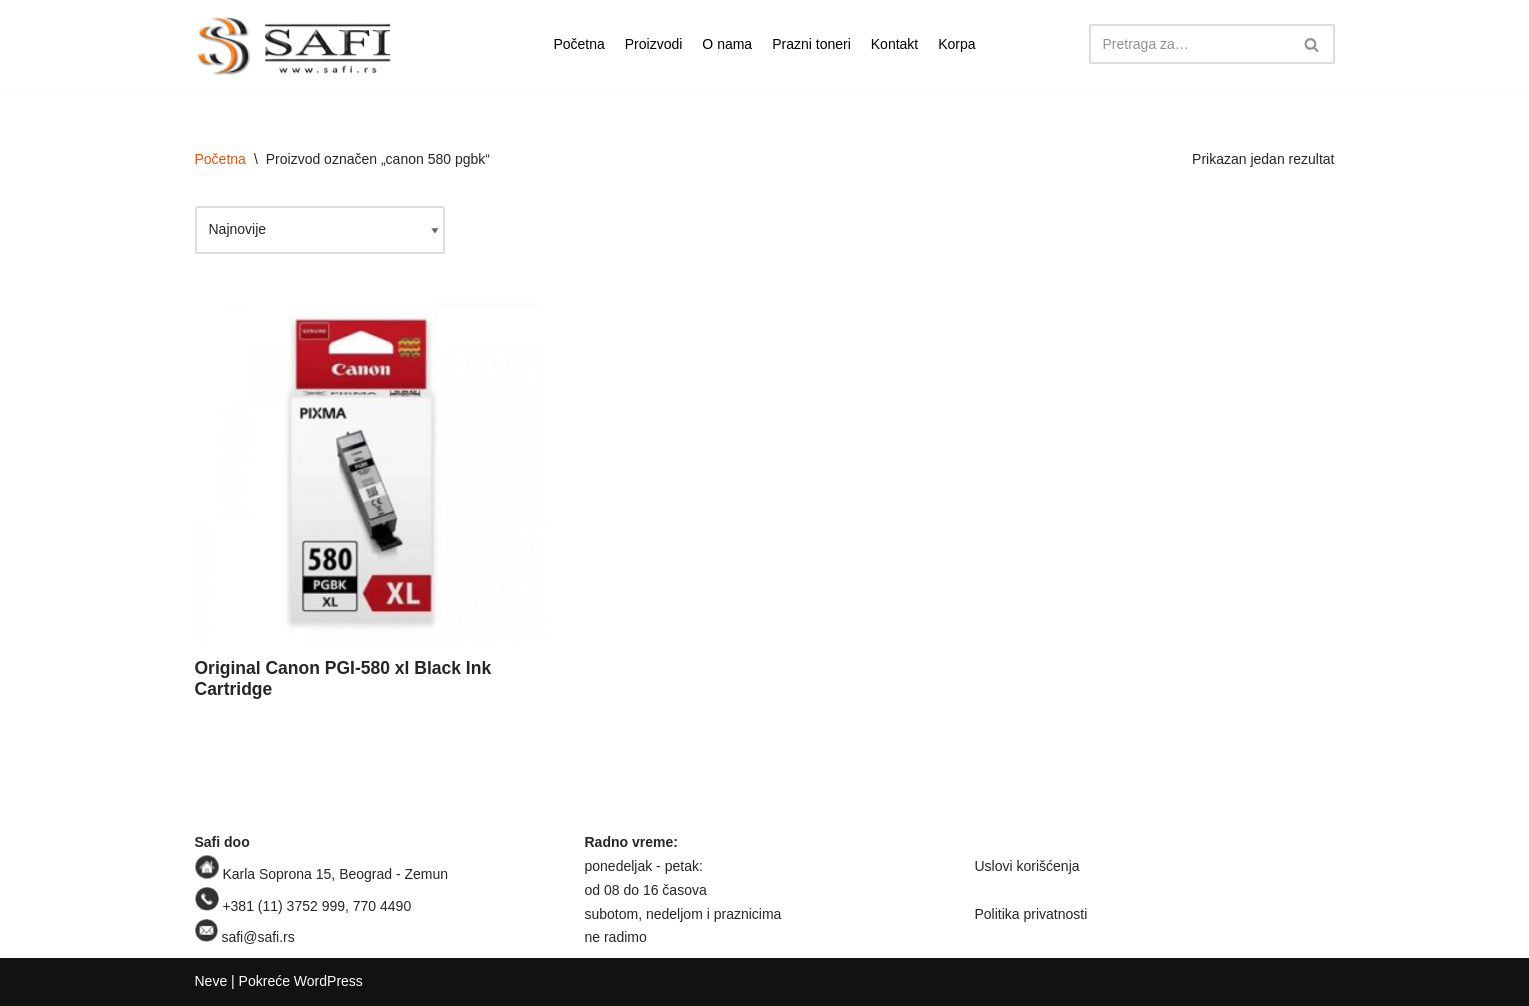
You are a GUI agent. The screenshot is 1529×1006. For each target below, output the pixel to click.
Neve (211, 981)
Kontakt (894, 44)
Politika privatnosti (1031, 914)
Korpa (956, 44)
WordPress (328, 981)
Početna (578, 44)
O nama (727, 44)
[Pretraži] (1189, 44)
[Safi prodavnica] (295, 46)
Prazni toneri (811, 44)
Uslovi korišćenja (1027, 866)
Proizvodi (654, 44)
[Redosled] (320, 230)
